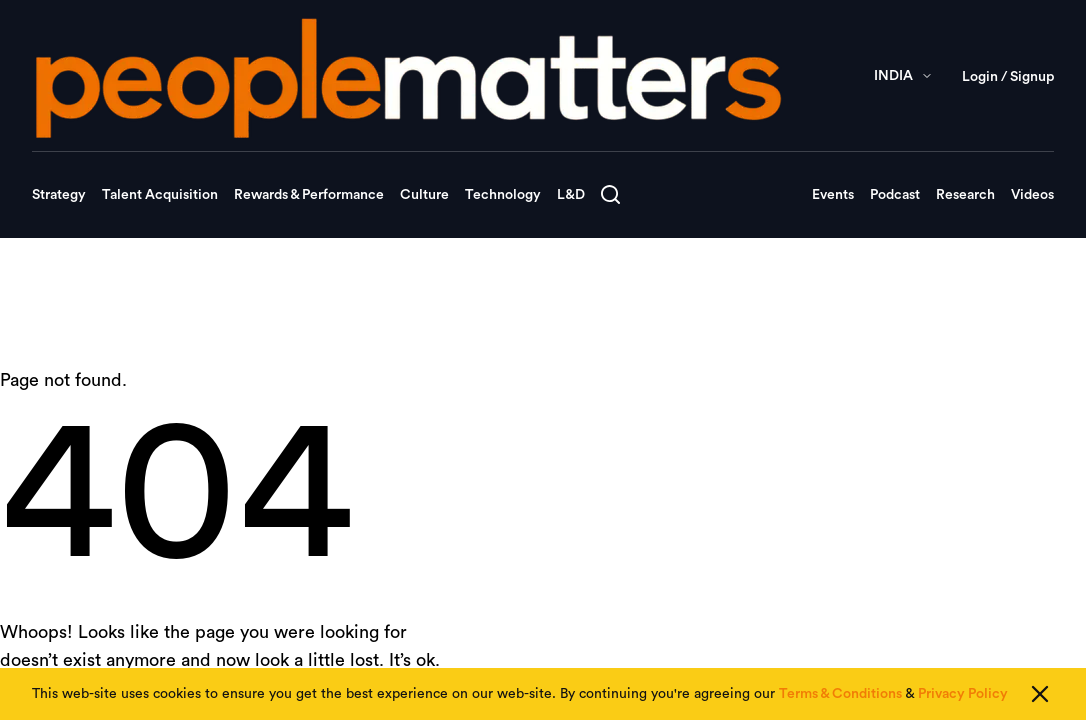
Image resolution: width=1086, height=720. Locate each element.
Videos (1032, 195)
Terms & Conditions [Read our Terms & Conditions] (840, 695)
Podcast (895, 195)
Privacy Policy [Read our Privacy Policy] (963, 695)
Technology (503, 195)
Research (965, 195)
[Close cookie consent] (1040, 695)
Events (833, 195)
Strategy (59, 195)
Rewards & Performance (309, 195)
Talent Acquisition (160, 195)
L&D (571, 195)
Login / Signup (1008, 77)
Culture (424, 195)
